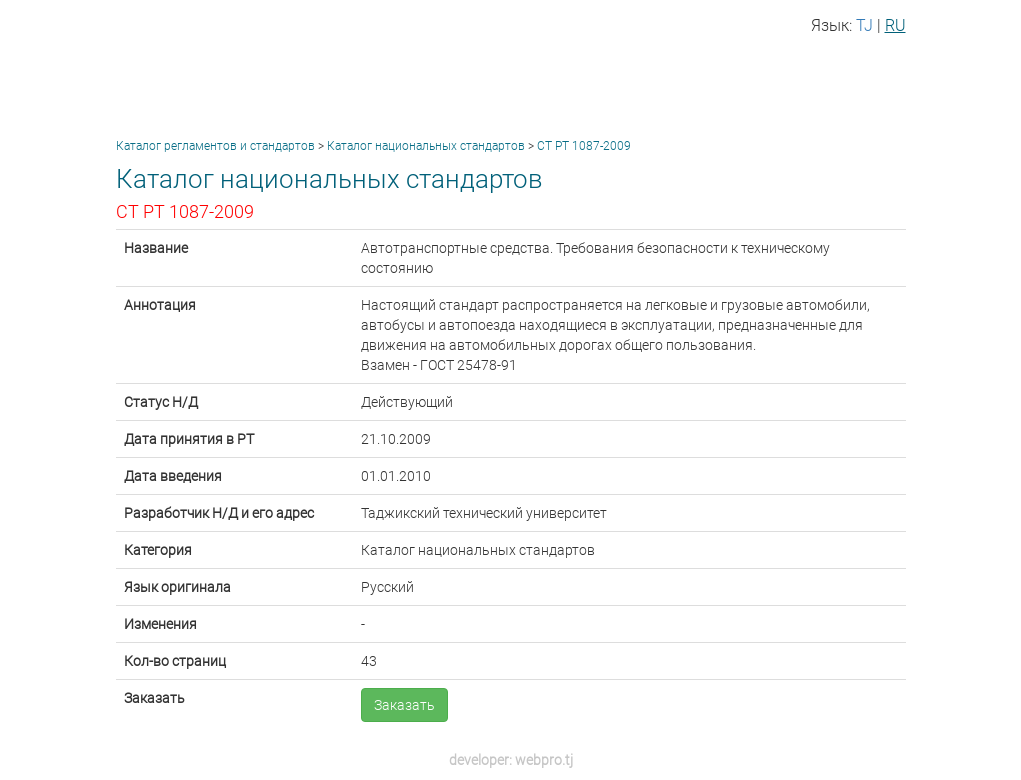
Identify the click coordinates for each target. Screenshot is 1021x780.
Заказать (404, 705)
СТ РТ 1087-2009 (584, 146)
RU (895, 25)
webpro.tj (544, 760)
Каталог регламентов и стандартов (215, 146)
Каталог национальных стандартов (426, 146)
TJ (864, 25)
